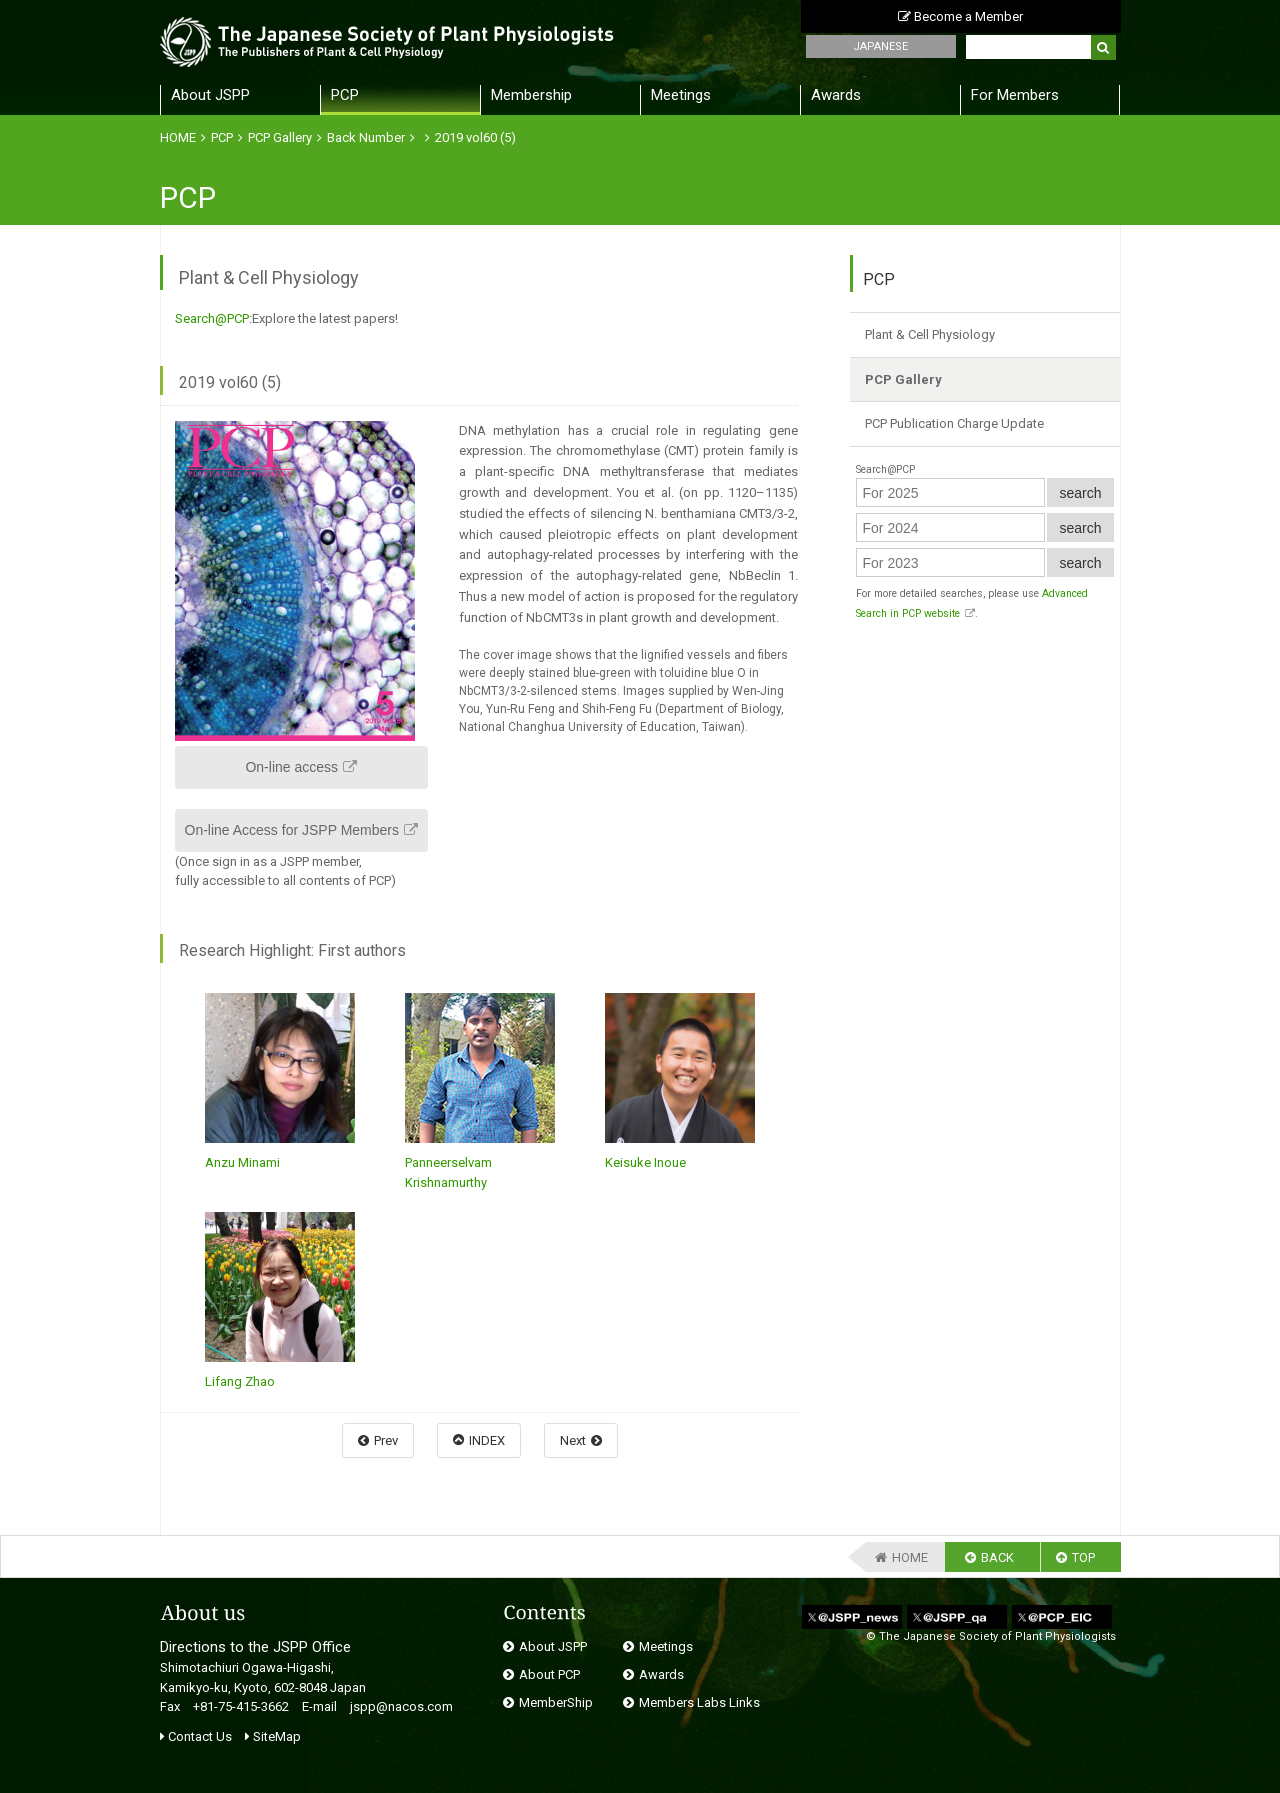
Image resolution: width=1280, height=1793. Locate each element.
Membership (531, 95)
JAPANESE (880, 46)
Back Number (366, 137)
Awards (836, 95)
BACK (997, 1557)
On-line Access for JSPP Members (292, 830)
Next (573, 1440)
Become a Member (960, 16)
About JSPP (210, 95)
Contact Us (196, 1736)
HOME (178, 137)
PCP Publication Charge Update (954, 423)
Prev (386, 1440)
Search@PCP (212, 318)
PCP (345, 95)
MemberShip (556, 1702)
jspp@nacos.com (401, 1706)
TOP (1083, 1557)
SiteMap (273, 1736)
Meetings (681, 95)
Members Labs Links (699, 1702)
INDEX (487, 1440)
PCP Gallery (280, 137)
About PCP (549, 1674)
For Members (1015, 95)
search (1080, 493)
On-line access (291, 767)
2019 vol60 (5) (475, 137)
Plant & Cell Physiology (930, 334)
